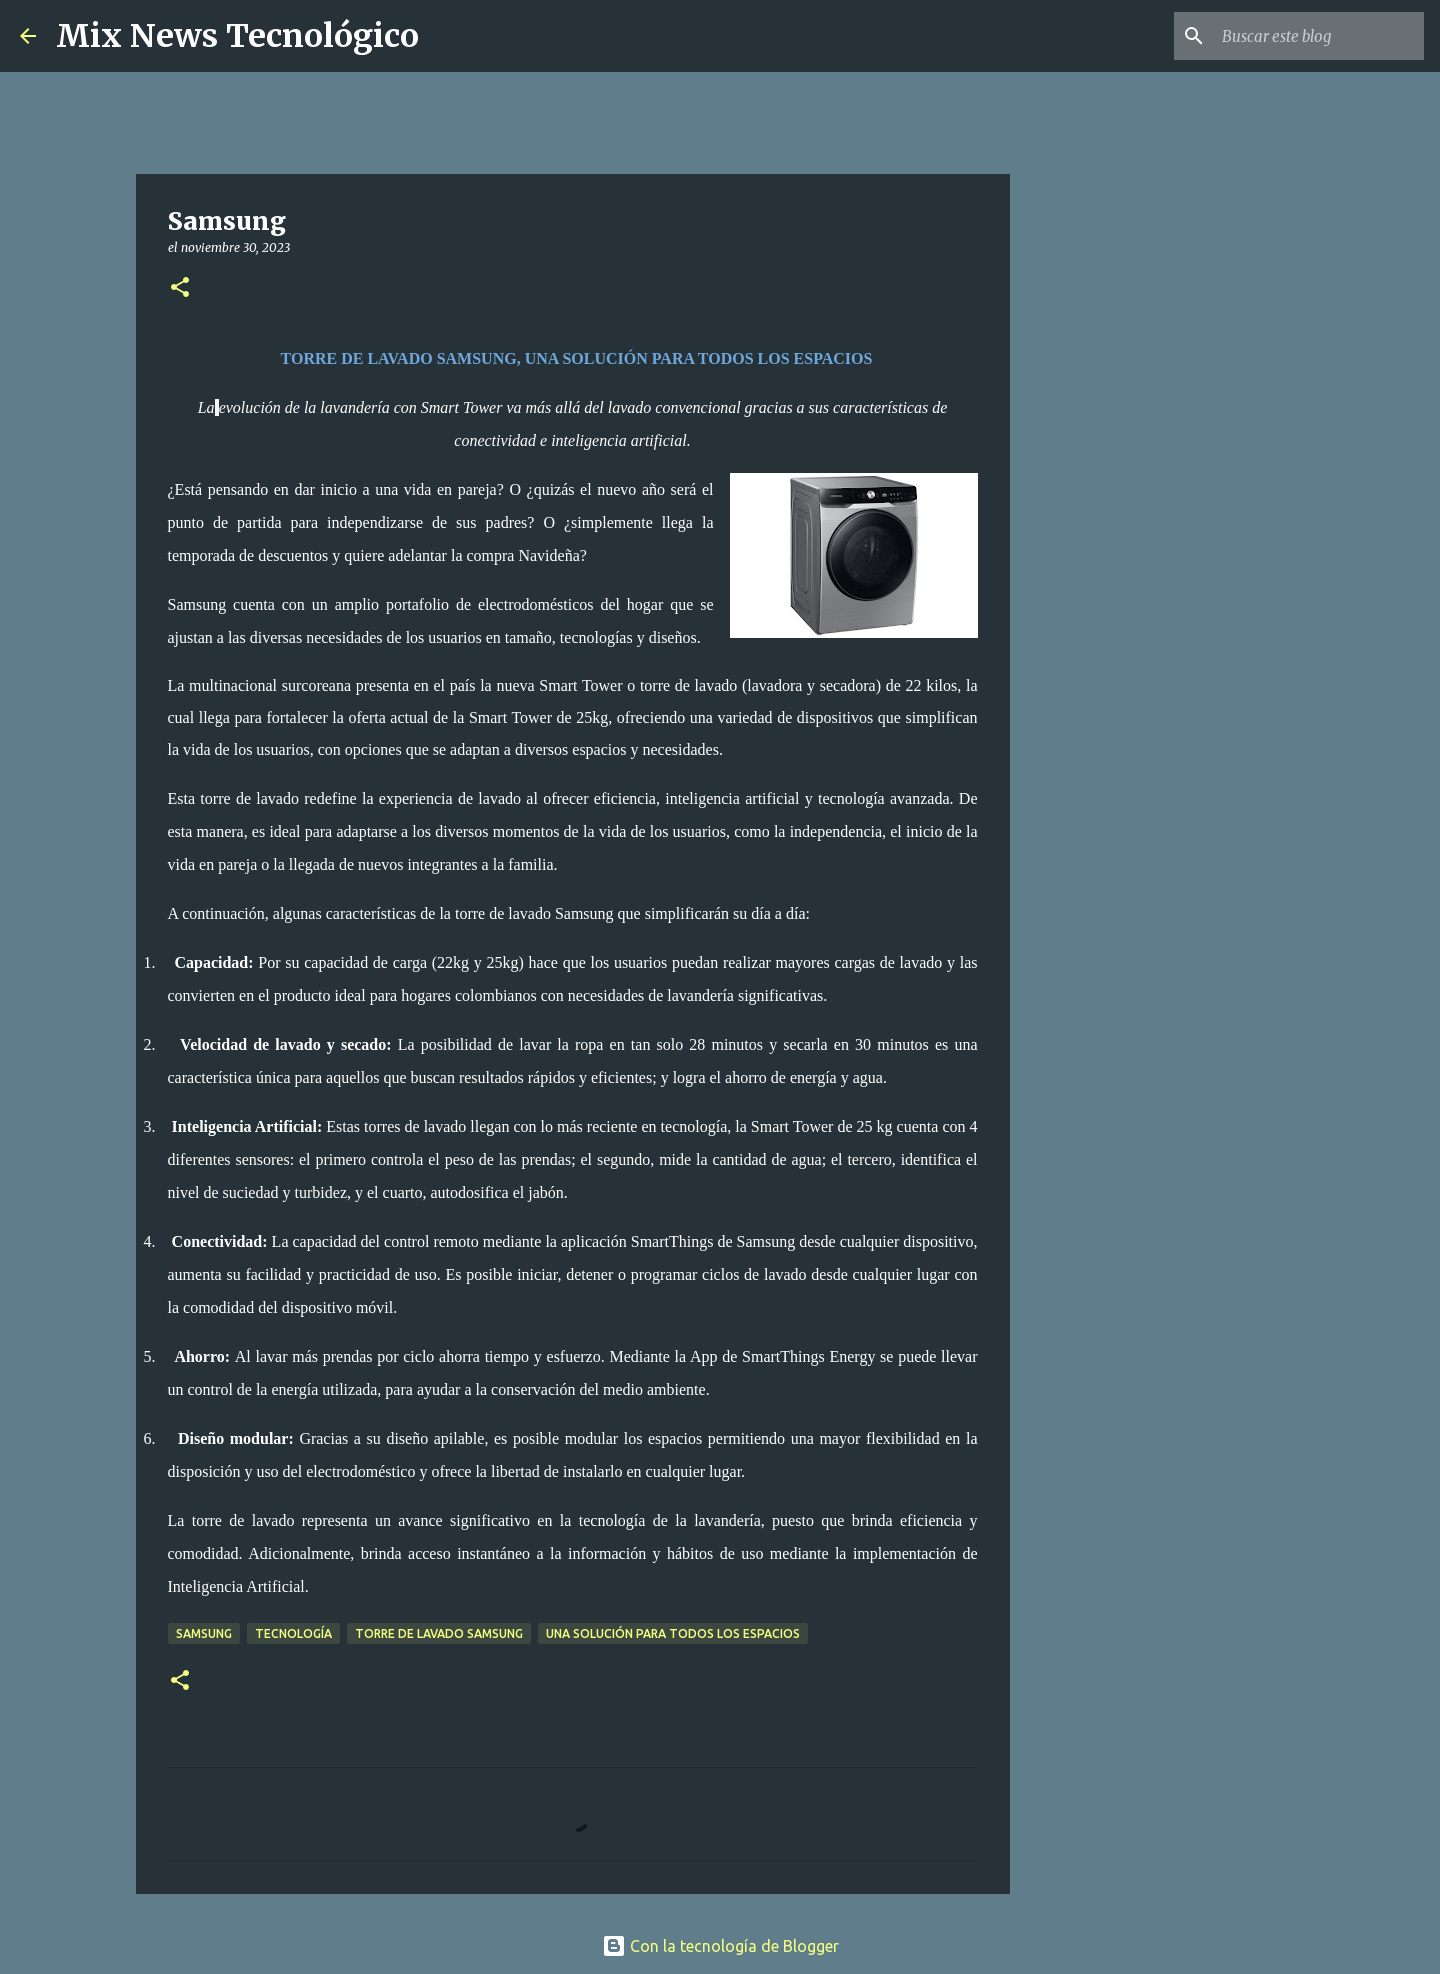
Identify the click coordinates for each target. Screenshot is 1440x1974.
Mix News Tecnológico (237, 36)
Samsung (204, 1633)
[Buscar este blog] (1319, 36)
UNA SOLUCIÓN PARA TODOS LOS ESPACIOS (673, 1633)
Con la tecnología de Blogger (720, 1946)
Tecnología (293, 1633)
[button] (180, 288)
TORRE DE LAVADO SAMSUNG (439, 1633)
